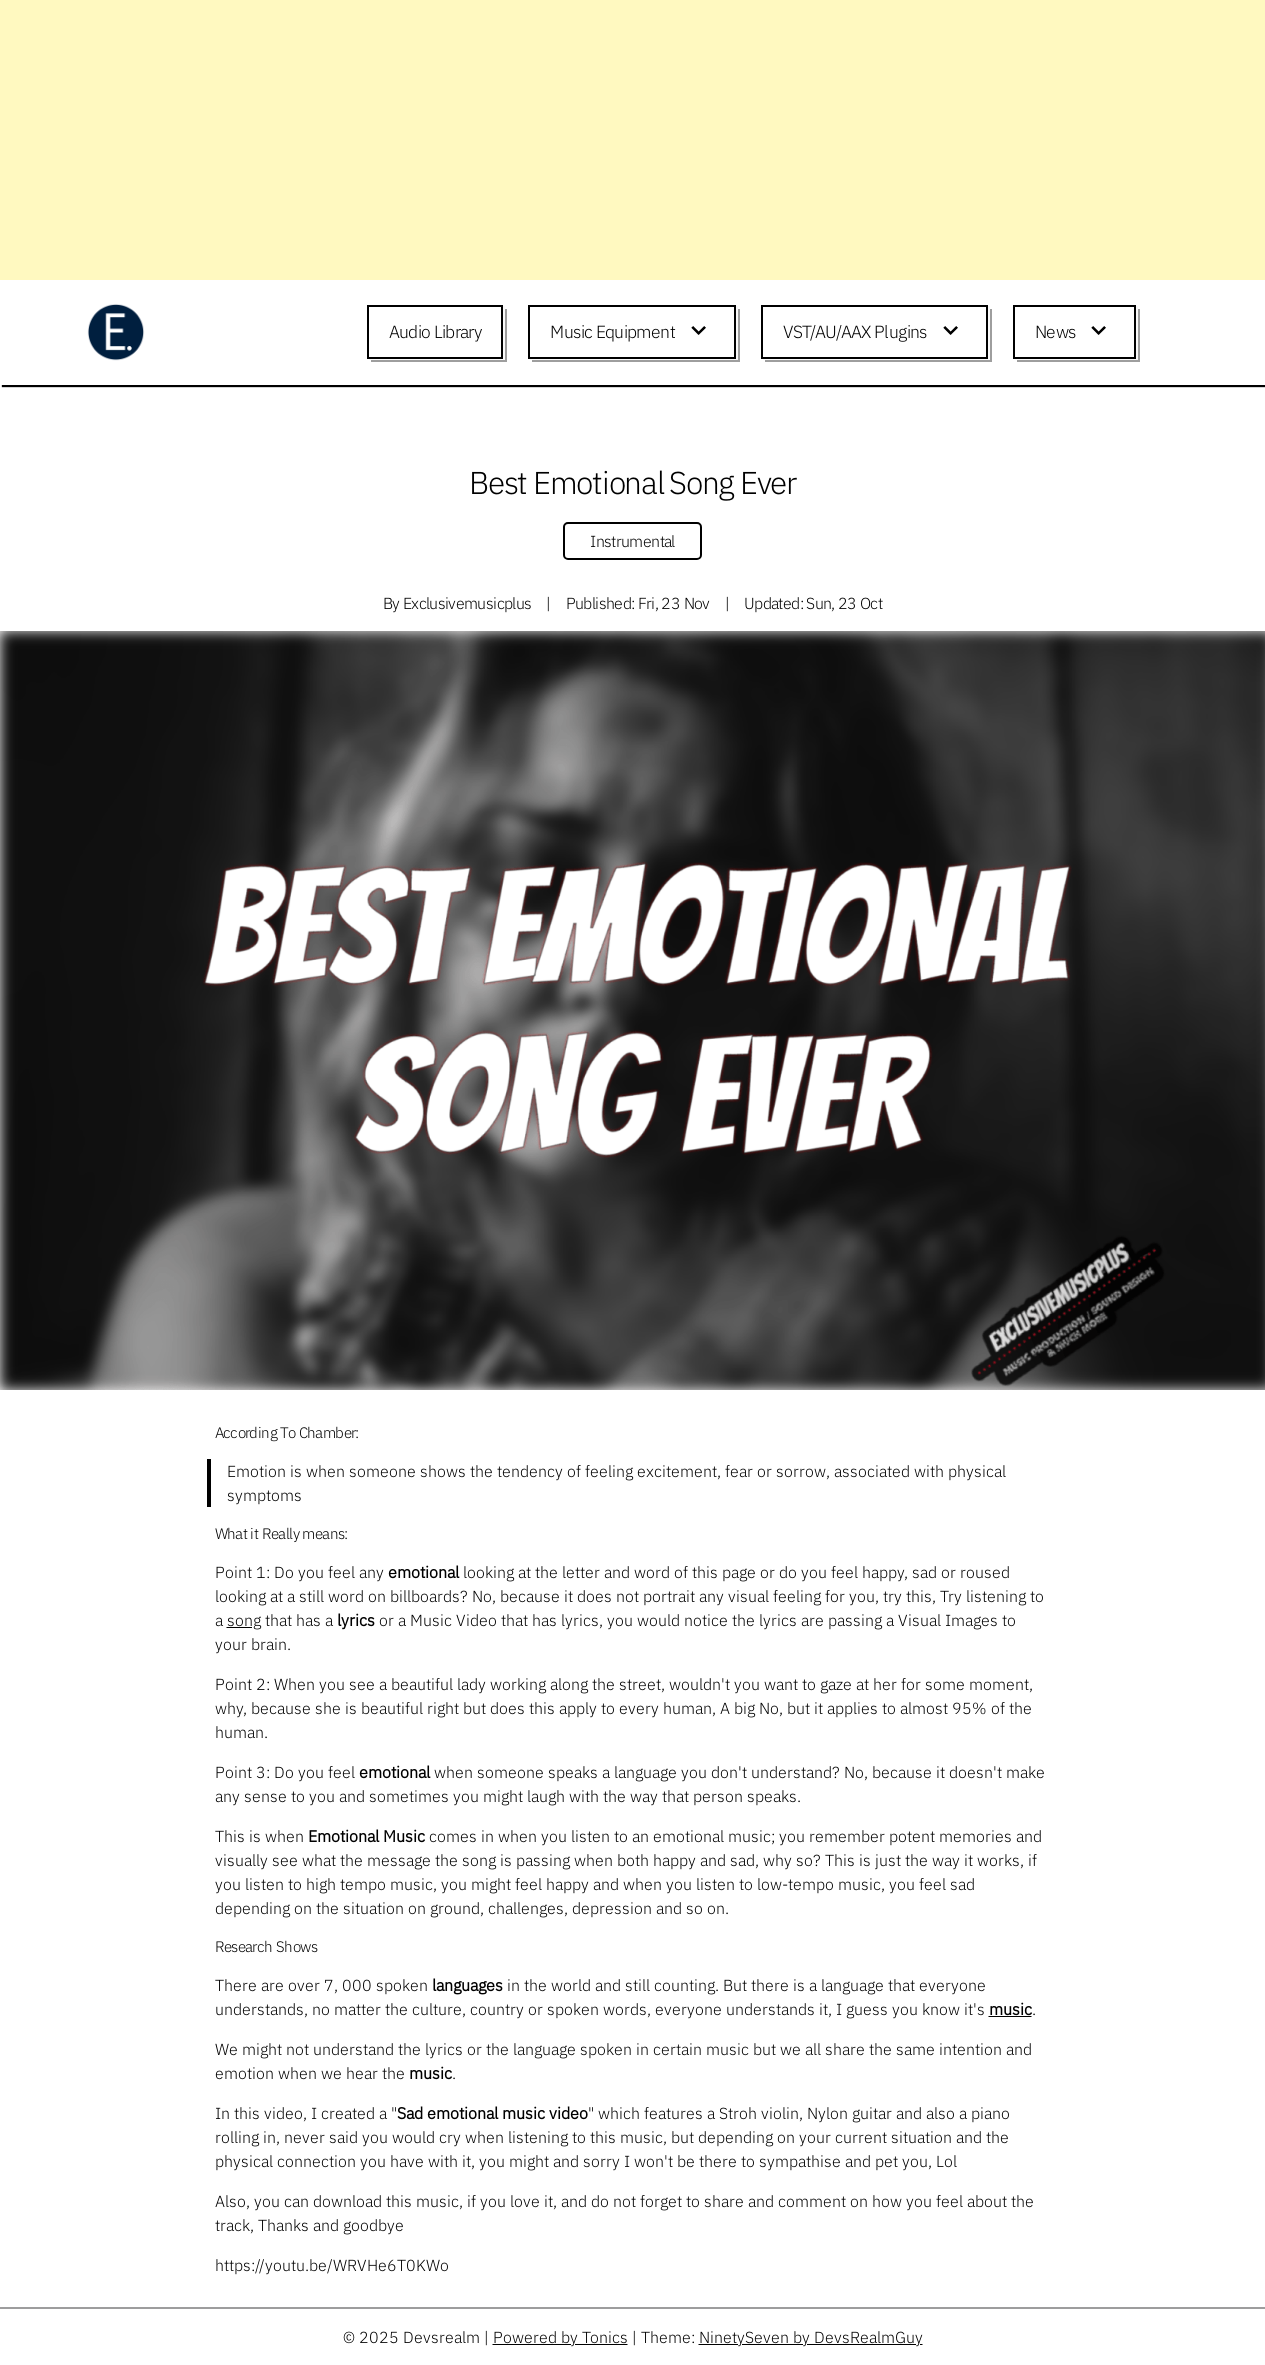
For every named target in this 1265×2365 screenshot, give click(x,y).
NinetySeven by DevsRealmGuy (811, 2337)
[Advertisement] (600, 140)
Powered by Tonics (560, 2337)
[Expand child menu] (702, 332)
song (244, 1620)
